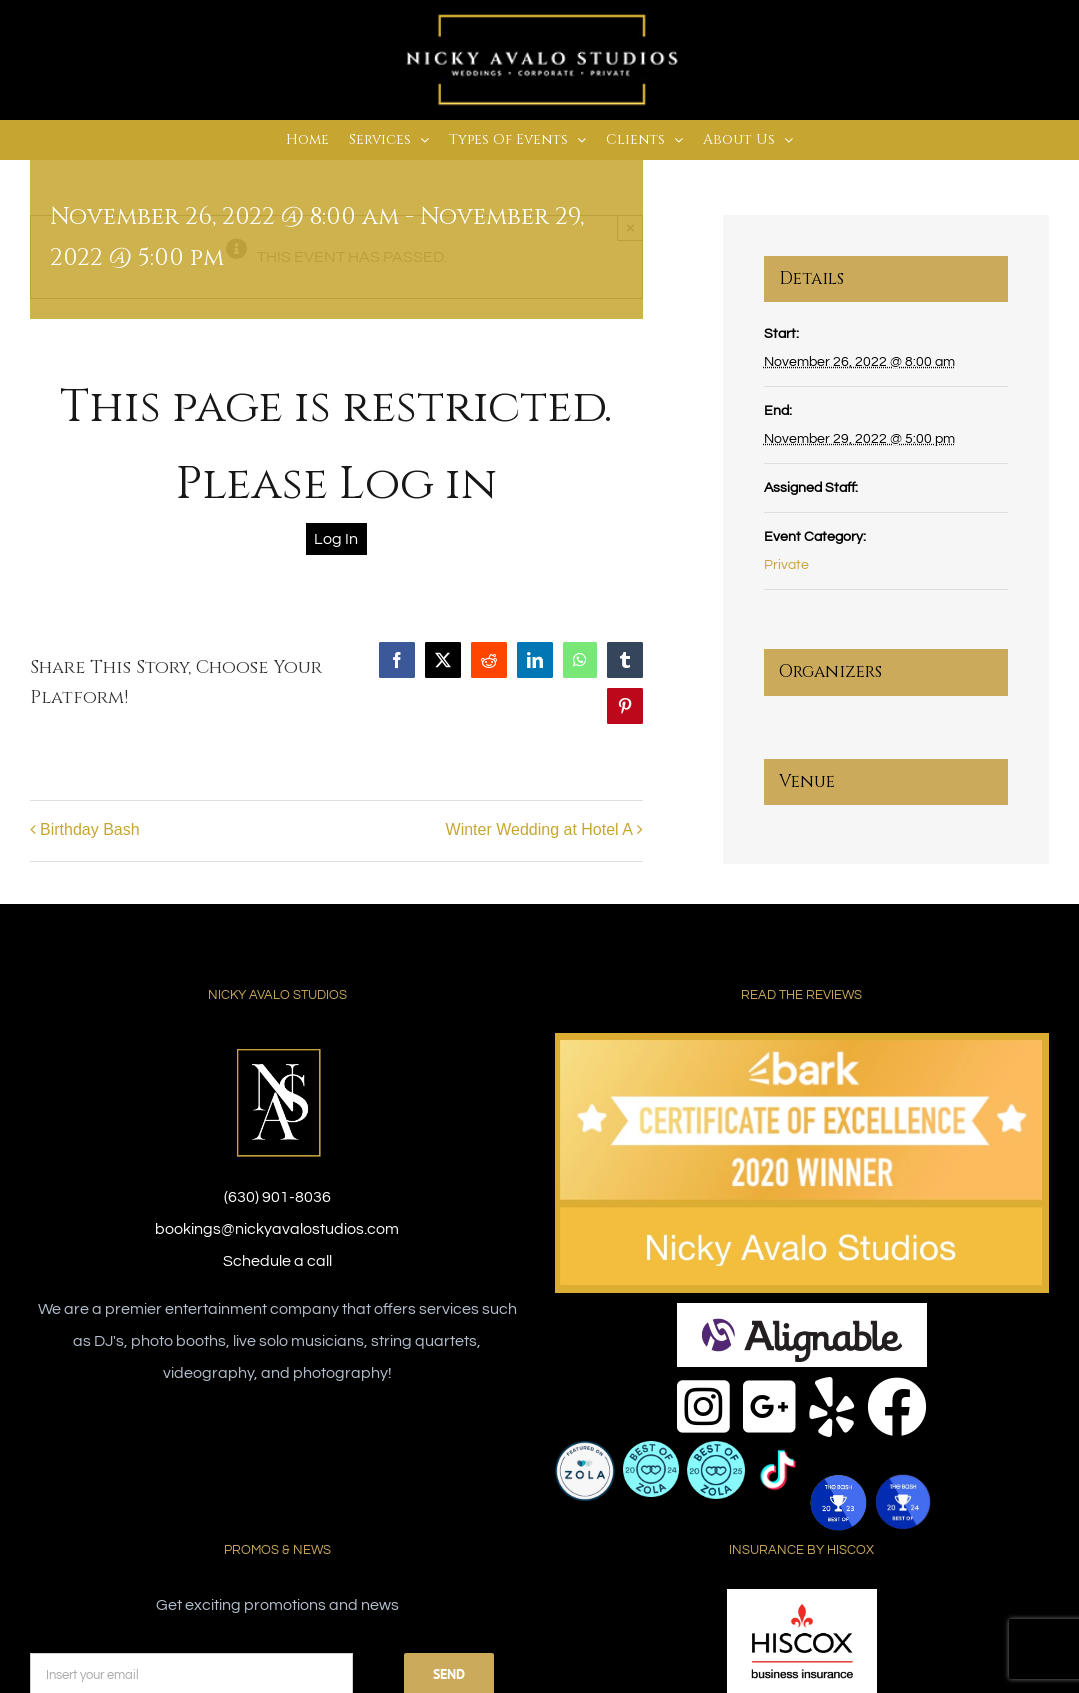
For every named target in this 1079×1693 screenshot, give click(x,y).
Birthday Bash (90, 829)
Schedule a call (277, 1261)
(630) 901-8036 (277, 1197)
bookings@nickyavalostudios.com (277, 1229)
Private (786, 565)
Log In (336, 539)
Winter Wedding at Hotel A (539, 829)
